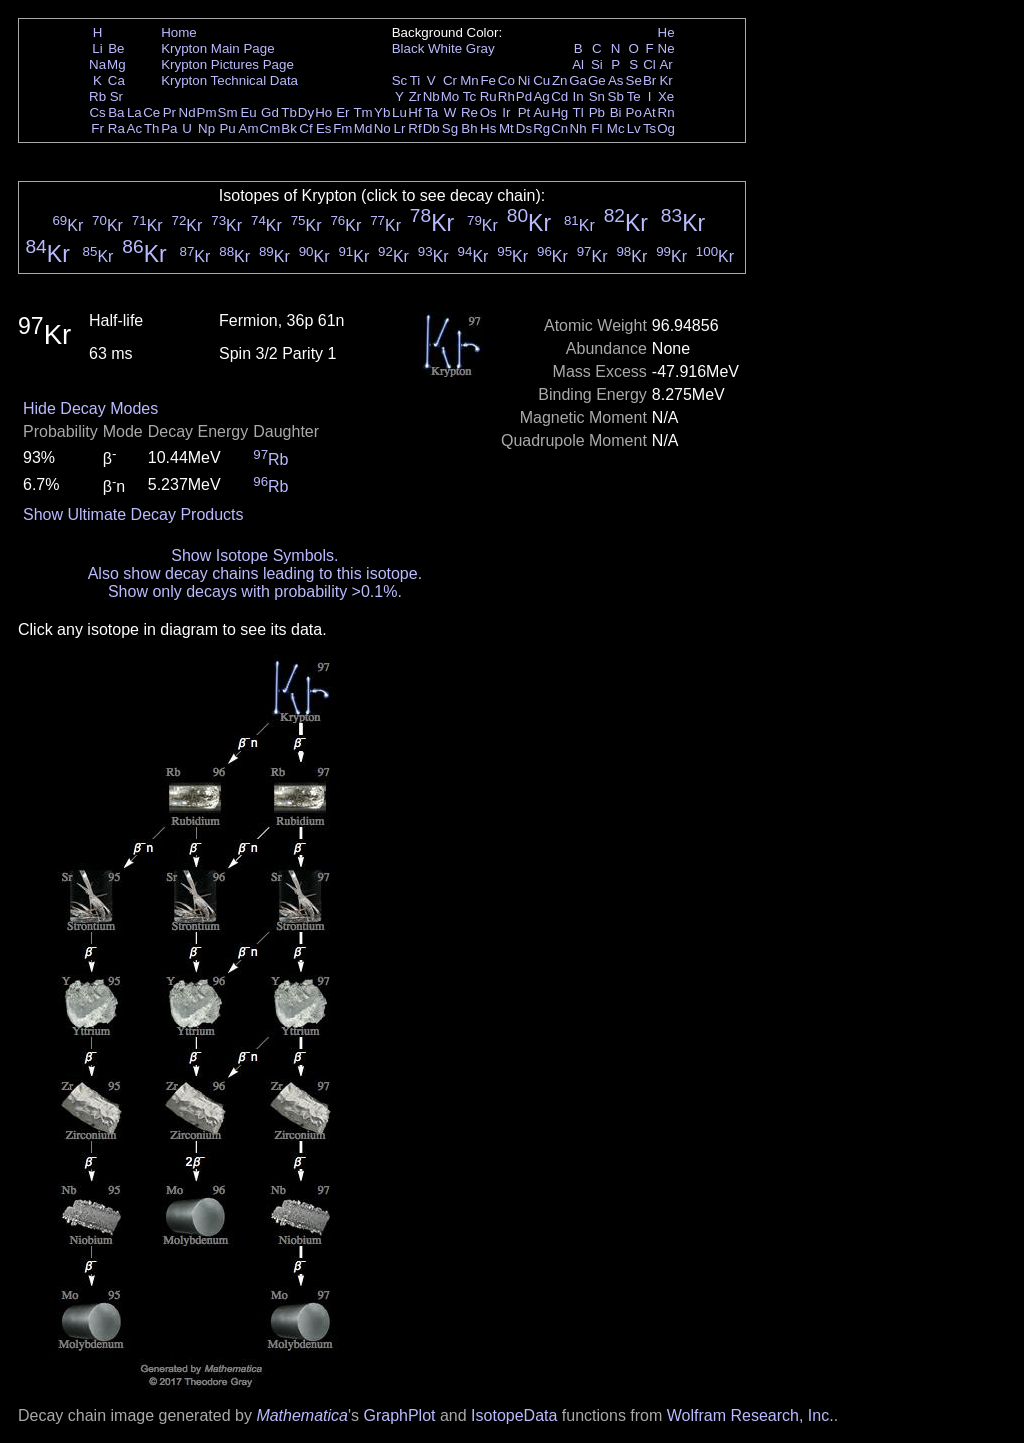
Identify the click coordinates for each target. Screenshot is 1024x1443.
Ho (323, 112)
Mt (506, 128)
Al (578, 64)
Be (116, 48)
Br (649, 80)
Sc (400, 80)
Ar (665, 64)
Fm (342, 128)
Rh (506, 96)
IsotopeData (514, 1415)
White (445, 48)
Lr (400, 128)
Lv (634, 128)
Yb (382, 112)
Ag (541, 96)
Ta (431, 112)
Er (342, 112)
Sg (450, 128)
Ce (151, 112)
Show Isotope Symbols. (254, 555)
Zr (415, 96)
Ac (135, 128)
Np (206, 128)
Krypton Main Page (217, 48)
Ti (415, 80)
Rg (541, 128)
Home (179, 32)
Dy (306, 112)
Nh (578, 128)
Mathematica (302, 1415)
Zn (560, 80)
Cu (541, 80)
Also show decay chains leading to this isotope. (255, 573)
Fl (596, 128)
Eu (248, 112)
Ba (116, 112)
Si (597, 64)
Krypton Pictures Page (227, 64)
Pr (169, 112)
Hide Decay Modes (90, 408)
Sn (597, 96)
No (382, 128)
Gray (480, 48)
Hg (559, 112)
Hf (414, 112)
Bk (289, 128)
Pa (169, 128)
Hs (488, 128)
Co (506, 80)
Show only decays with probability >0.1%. (255, 591)
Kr (665, 80)
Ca (116, 80)
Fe (488, 80)
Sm (228, 112)
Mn (469, 80)
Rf (414, 128)
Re (469, 112)
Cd (559, 96)
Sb (616, 96)
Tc (469, 96)
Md (363, 128)
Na (97, 64)
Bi (616, 112)
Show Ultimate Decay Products (133, 514)
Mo (450, 96)
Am (249, 128)
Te (634, 96)
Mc (616, 128)
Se (634, 80)
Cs (97, 112)
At (649, 112)
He (666, 32)
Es (324, 128)
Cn (559, 128)
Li (97, 48)
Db (431, 128)
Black (408, 48)
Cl (649, 64)
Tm (362, 112)
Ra (116, 128)
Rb (97, 96)
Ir (506, 112)
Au (541, 112)
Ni (524, 80)
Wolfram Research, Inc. (750, 1415)
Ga (578, 80)
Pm (207, 112)
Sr (116, 96)
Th (152, 128)
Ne (666, 48)
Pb (597, 112)
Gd (270, 112)
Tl (578, 112)
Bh (469, 128)
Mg (116, 64)
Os (488, 112)
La (134, 112)
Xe (666, 96)
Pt (524, 112)
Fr (97, 128)
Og (666, 128)
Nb (431, 96)
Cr (450, 80)
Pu (227, 128)
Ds (524, 128)
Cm (270, 128)
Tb (289, 112)
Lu (399, 112)
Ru (488, 96)
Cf (305, 128)
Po (634, 112)
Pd (524, 96)
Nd (187, 112)
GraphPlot (399, 1415)
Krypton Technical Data (229, 80)
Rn (666, 112)
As (616, 80)
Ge (597, 80)
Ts (649, 128)
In (578, 96)
